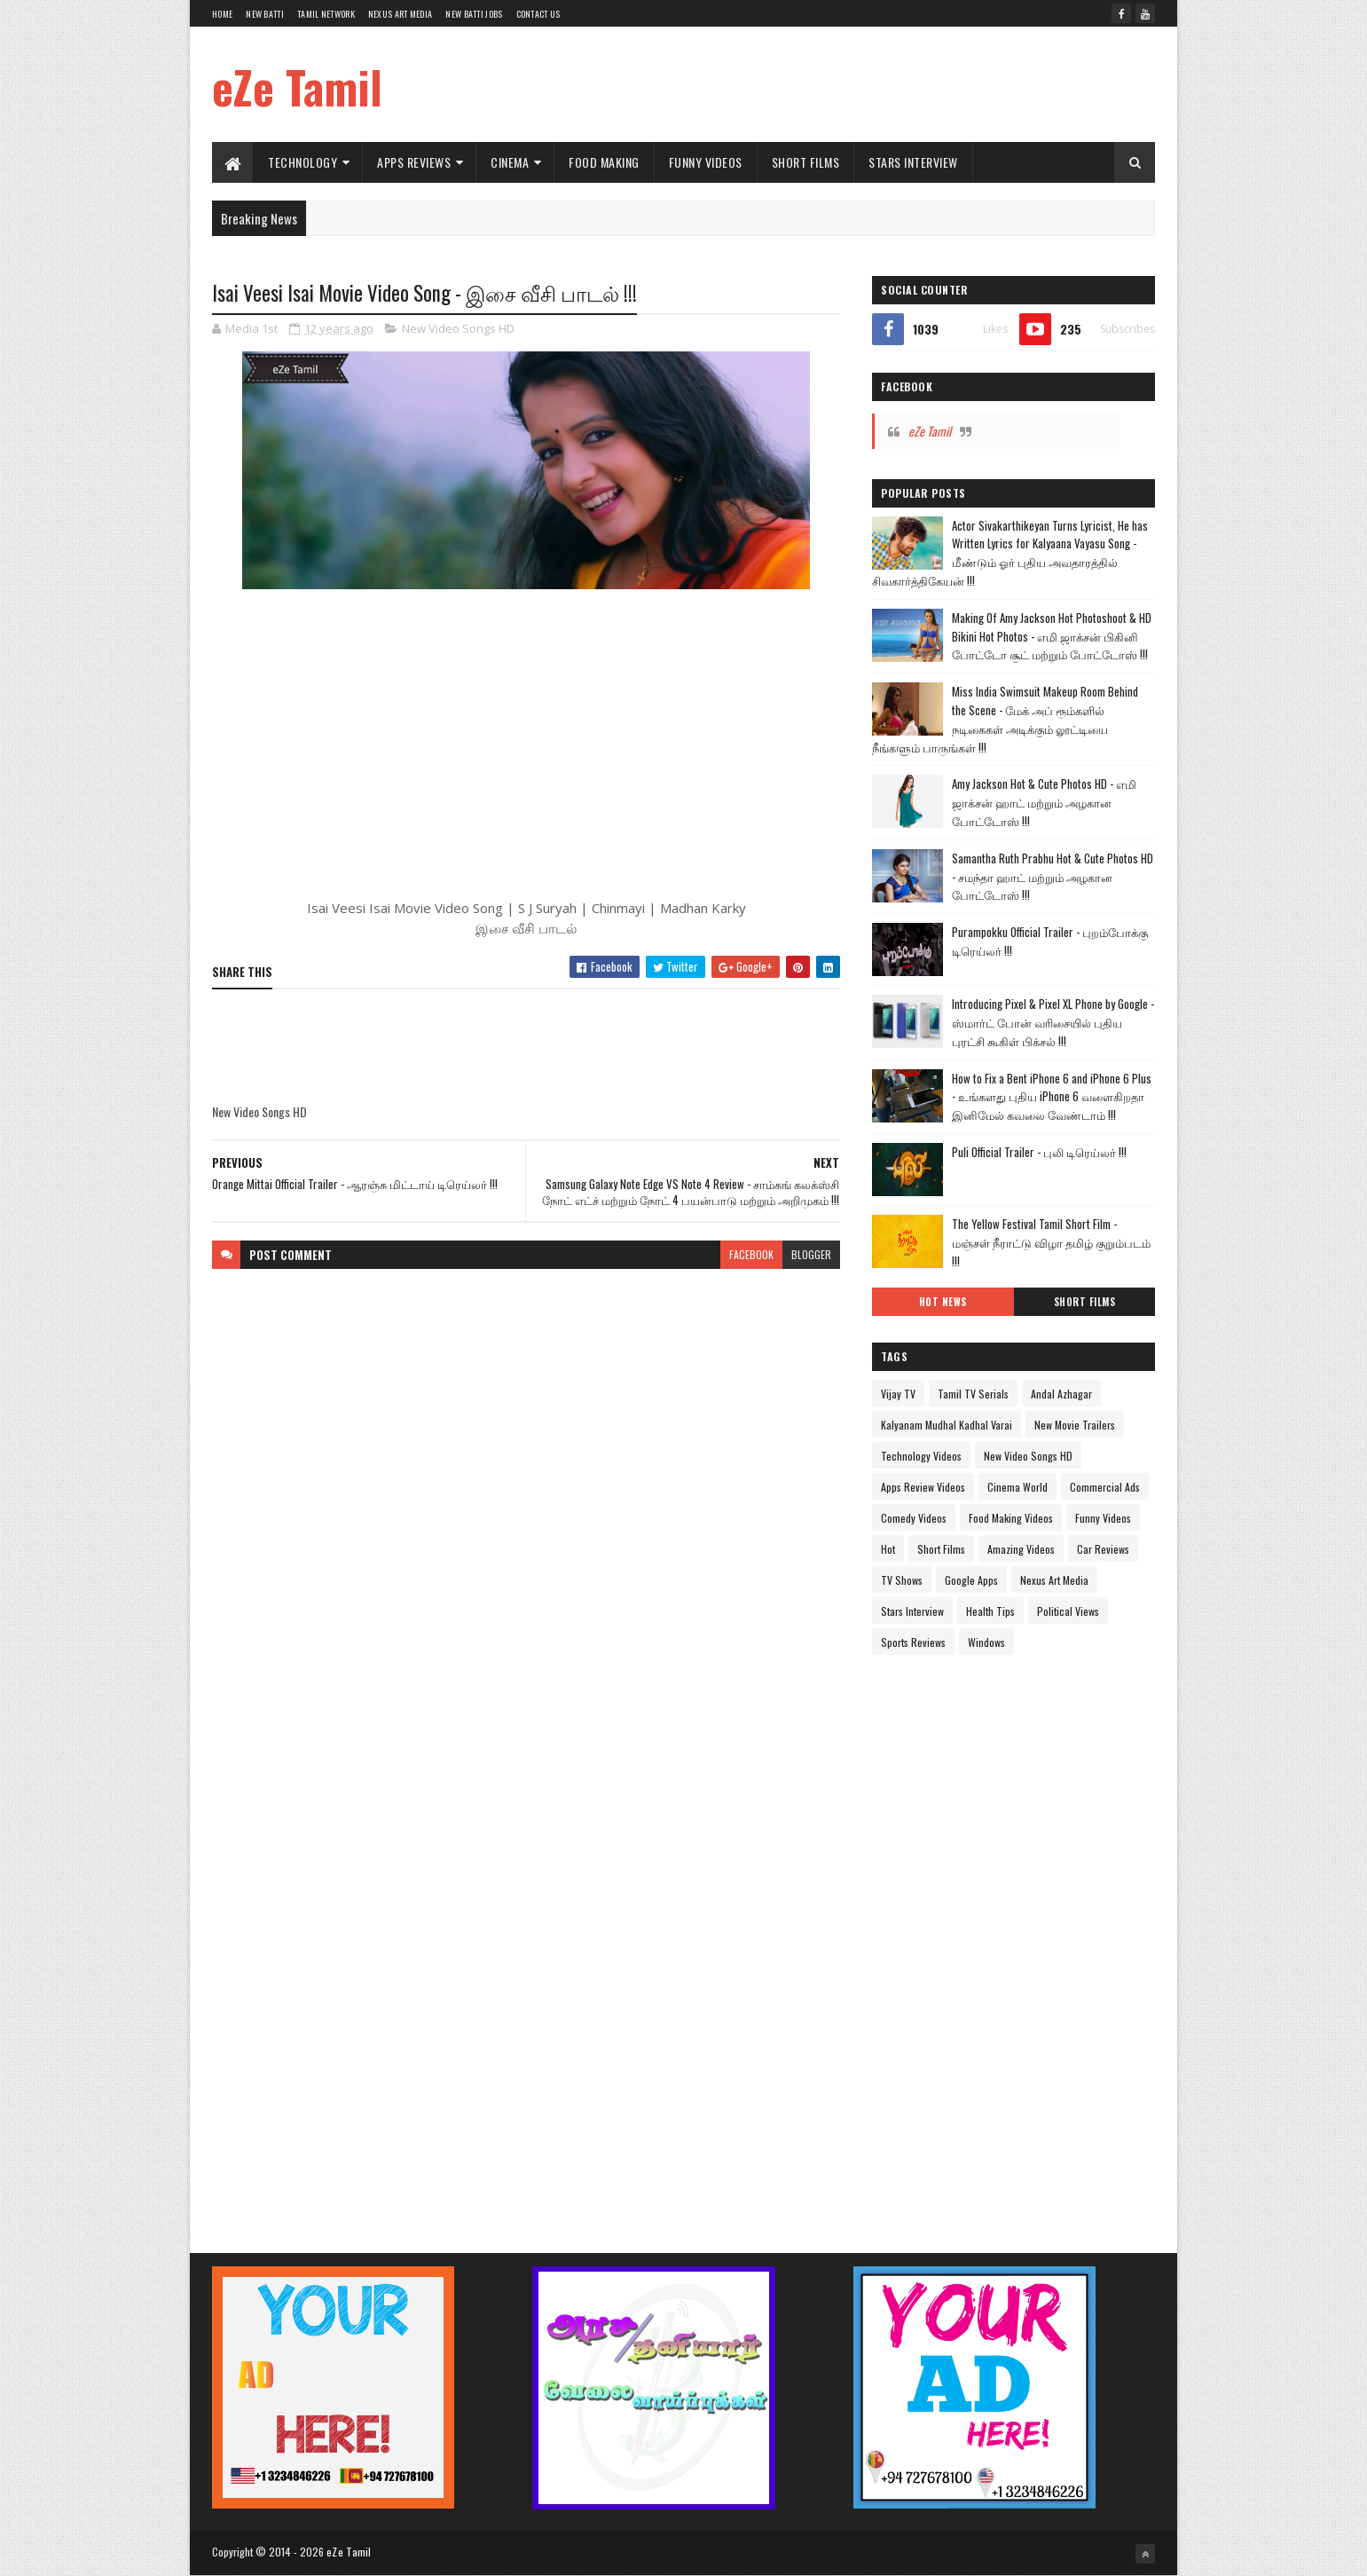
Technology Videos (921, 1455)
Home (222, 13)
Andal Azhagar (1061, 1393)
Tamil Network (326, 13)
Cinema (510, 162)
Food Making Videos (1011, 1517)
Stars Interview (913, 162)
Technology (302, 162)
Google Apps (971, 1579)
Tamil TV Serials (973, 1393)
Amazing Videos (1021, 1548)
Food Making (604, 162)
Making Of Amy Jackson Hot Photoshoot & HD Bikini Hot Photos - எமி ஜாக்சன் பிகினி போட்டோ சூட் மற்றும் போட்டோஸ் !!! (1051, 636)
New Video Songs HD (458, 328)
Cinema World (1017, 1486)
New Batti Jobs (473, 13)
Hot (888, 1548)
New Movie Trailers (1074, 1424)
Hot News (943, 1302)
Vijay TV (898, 1393)
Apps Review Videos (923, 1486)
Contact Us (538, 13)
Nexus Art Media (400, 13)
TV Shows (902, 1579)
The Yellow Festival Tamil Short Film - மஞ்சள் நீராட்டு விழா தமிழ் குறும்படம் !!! (1051, 1242)
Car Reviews (1103, 1548)
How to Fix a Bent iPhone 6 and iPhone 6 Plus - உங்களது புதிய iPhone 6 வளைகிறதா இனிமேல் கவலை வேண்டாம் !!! (1051, 1096)
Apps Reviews (414, 162)
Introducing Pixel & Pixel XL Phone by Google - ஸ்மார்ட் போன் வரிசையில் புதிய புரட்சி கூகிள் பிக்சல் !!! (1053, 1022)
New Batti (265, 13)
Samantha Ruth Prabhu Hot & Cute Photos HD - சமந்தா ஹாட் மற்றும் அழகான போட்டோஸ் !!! (1052, 876)
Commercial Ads (1105, 1486)
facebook (751, 1254)
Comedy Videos (914, 1517)
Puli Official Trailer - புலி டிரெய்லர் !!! (1039, 1152)
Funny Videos (705, 162)
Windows (986, 1642)
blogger (811, 1254)
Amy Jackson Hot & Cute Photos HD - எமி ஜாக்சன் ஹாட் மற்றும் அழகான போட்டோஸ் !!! (1044, 802)
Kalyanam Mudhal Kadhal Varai (946, 1424)
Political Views (1068, 1611)
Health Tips (990, 1611)
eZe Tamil (297, 86)
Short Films (806, 162)
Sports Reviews (913, 1642)
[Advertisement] (832, 84)
